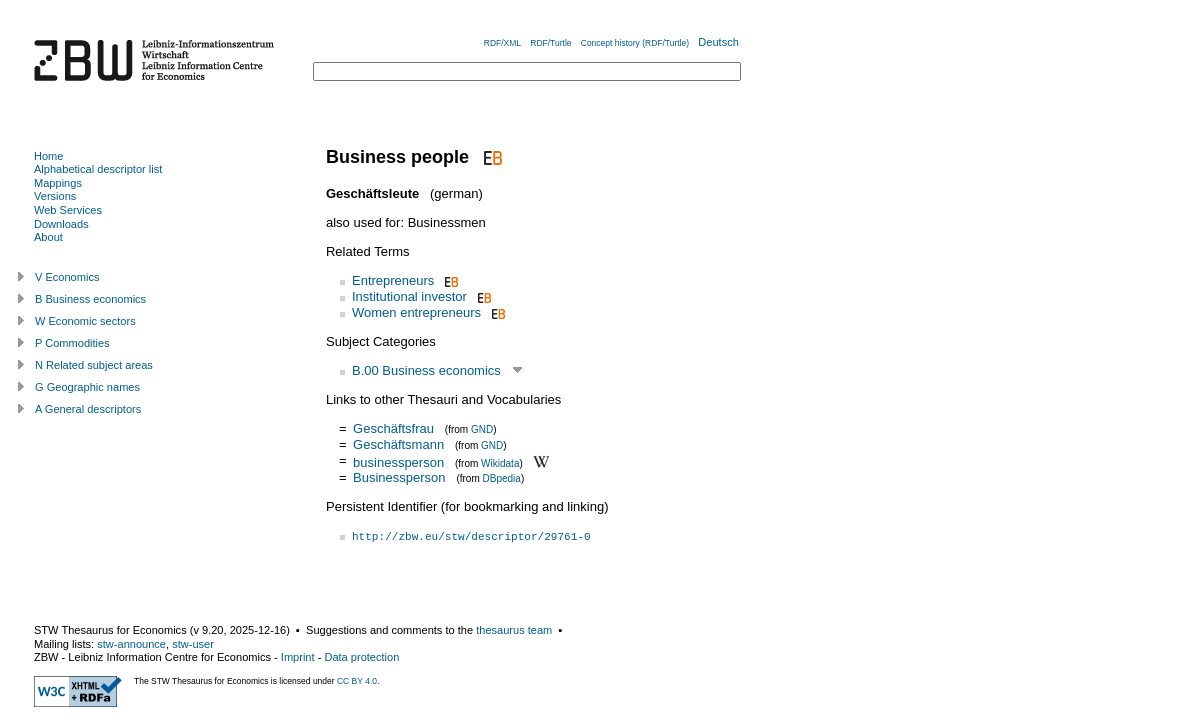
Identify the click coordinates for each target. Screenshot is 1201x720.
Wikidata (500, 462)
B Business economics (90, 299)
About (48, 237)
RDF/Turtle (550, 43)
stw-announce (131, 644)
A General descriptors (88, 409)
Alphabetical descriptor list (98, 169)
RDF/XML (502, 43)
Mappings (58, 183)
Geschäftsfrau (393, 428)
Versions (55, 196)
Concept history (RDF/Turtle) (635, 43)
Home (48, 156)
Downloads (61, 224)
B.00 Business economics (426, 370)
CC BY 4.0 (357, 681)
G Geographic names (87, 387)
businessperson (398, 461)
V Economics (67, 277)
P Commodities (72, 343)
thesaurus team (514, 630)
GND (482, 429)
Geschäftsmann (398, 444)
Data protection (361, 657)
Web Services (68, 210)
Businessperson (399, 477)
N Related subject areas (94, 365)
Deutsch (718, 42)
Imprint (298, 657)
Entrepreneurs (393, 280)
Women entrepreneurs (416, 312)
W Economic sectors (85, 321)
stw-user (193, 644)
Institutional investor (409, 296)
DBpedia (502, 478)
